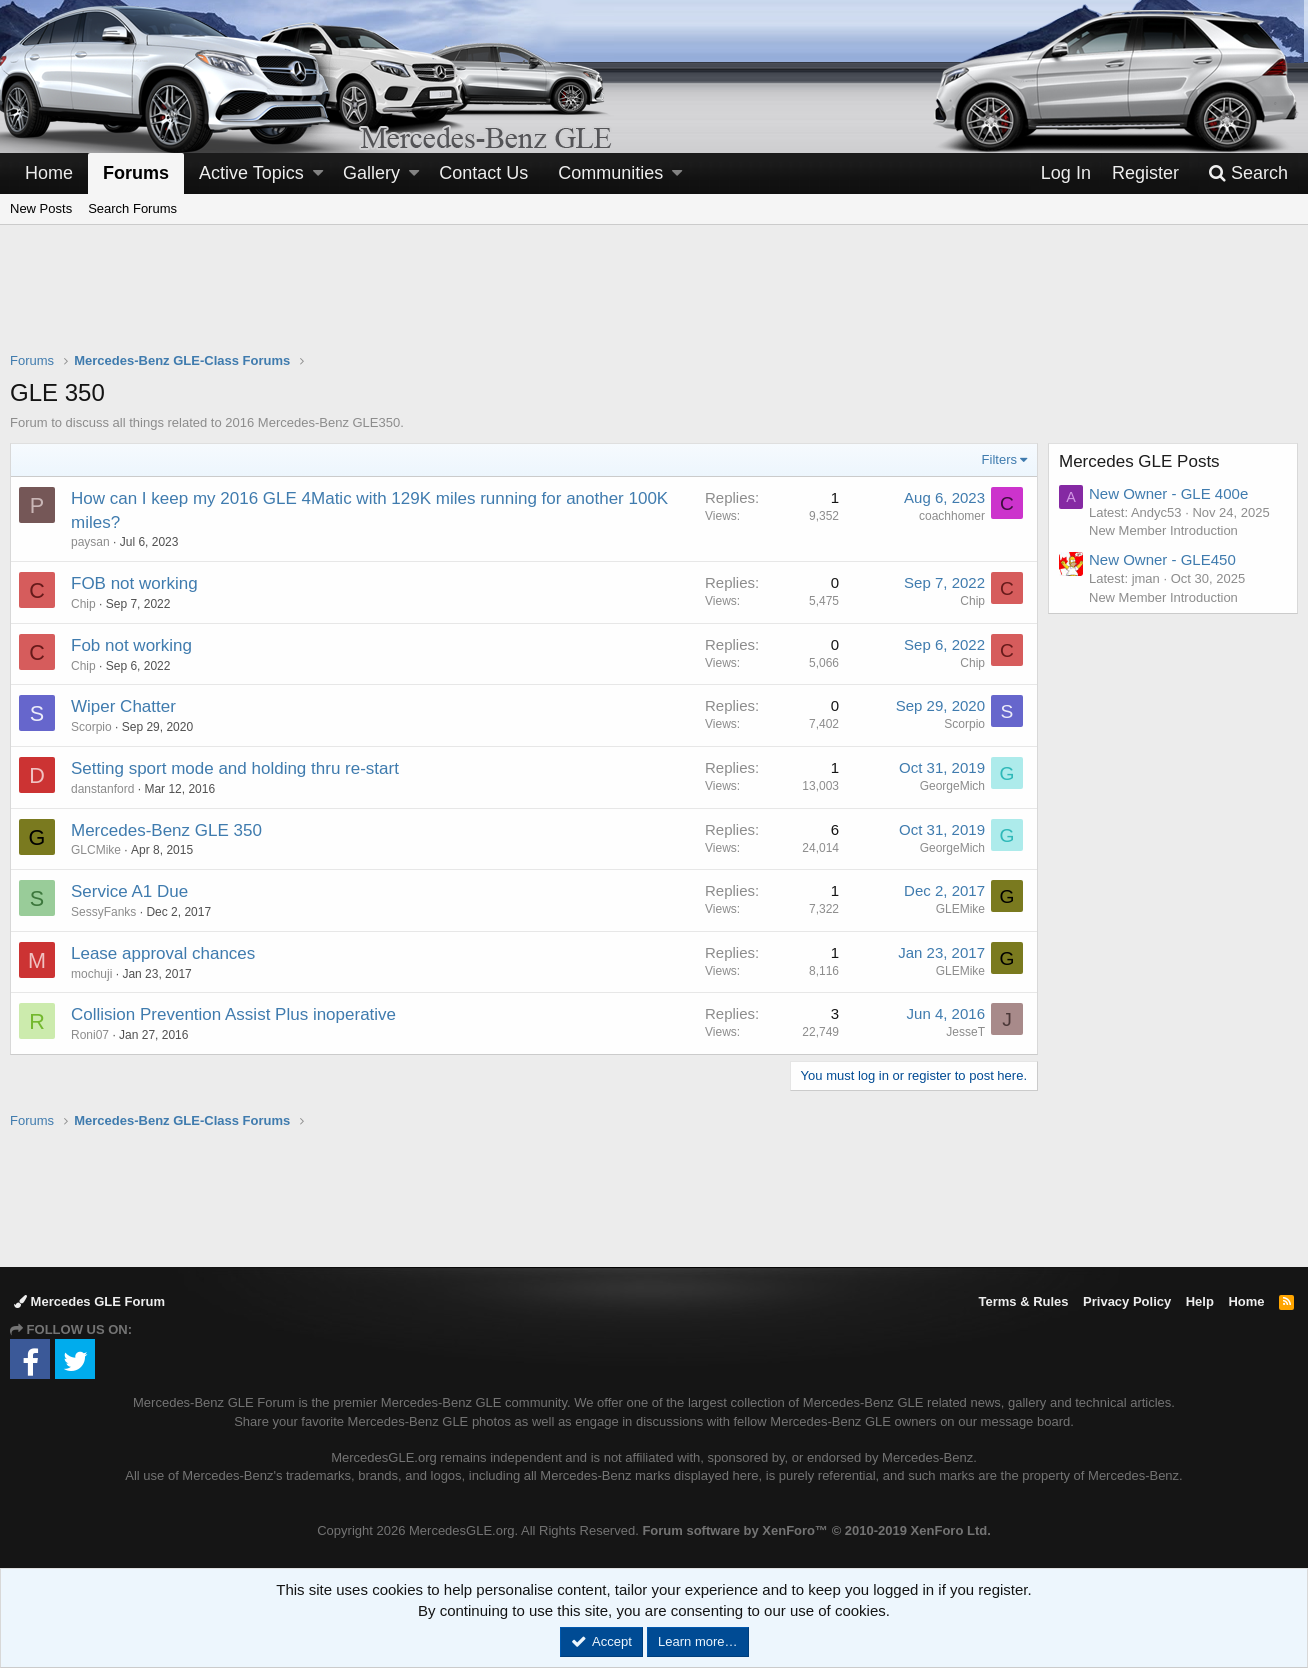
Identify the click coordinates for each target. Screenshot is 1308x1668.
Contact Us (483, 173)
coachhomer (952, 516)
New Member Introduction (1163, 530)
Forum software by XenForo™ (816, 1530)
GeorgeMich (952, 786)
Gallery (371, 173)
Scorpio (91, 727)
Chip (83, 604)
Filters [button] (999, 459)
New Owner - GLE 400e (1168, 493)
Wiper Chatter (123, 706)
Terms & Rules (1023, 1301)
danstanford (102, 789)
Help (1200, 1301)
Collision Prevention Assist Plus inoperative (233, 1014)
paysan (90, 542)
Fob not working (131, 645)
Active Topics (251, 173)
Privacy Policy (1127, 1301)
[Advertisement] (654, 301)
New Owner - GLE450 (1162, 559)
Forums (136, 173)
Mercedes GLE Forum (89, 1301)
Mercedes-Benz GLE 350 (166, 830)
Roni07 (90, 1035)
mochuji (91, 974)
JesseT (965, 1032)
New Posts (41, 208)
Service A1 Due (129, 891)
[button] (318, 173)
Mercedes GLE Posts (1139, 461)
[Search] (1248, 173)
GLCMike (96, 850)
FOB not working (134, 583)
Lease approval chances (163, 953)
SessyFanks (103, 912)
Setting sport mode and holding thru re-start (235, 768)
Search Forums (132, 208)
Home (49, 173)
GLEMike (960, 909)
